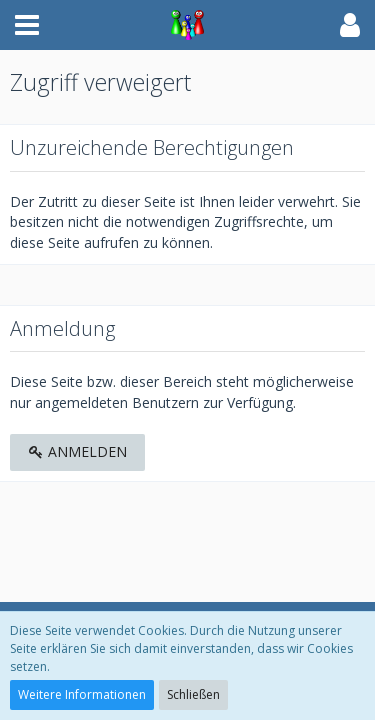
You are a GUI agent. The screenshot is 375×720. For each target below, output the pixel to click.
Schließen (193, 694)
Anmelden (77, 451)
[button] (27, 25)
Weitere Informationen (82, 694)
